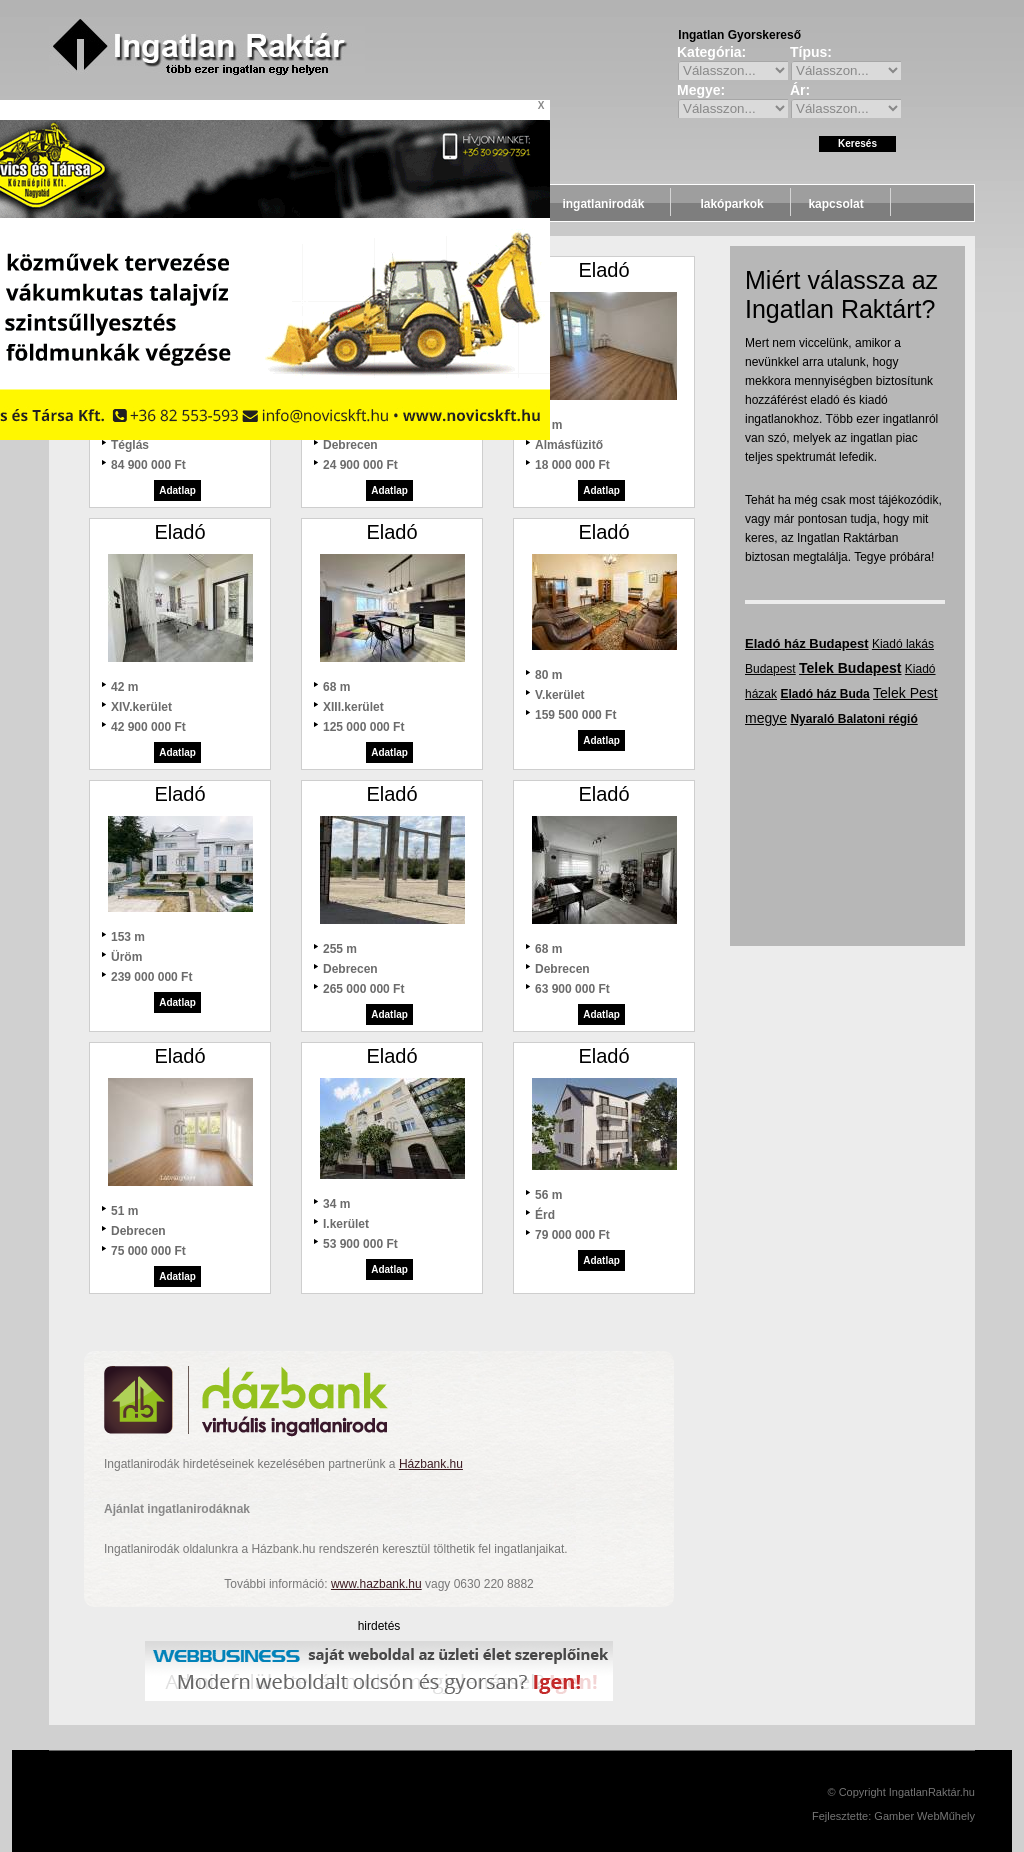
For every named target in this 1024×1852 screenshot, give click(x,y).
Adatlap (177, 490)
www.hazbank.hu (376, 1584)
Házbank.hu (431, 1464)
